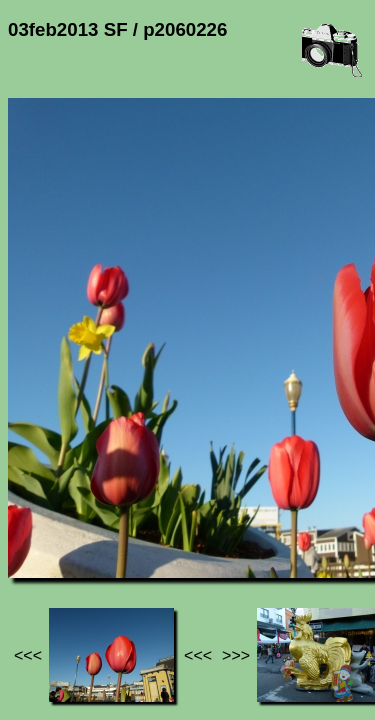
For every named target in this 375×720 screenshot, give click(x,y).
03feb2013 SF (207, 520)
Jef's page (44, 520)
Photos (119, 520)
